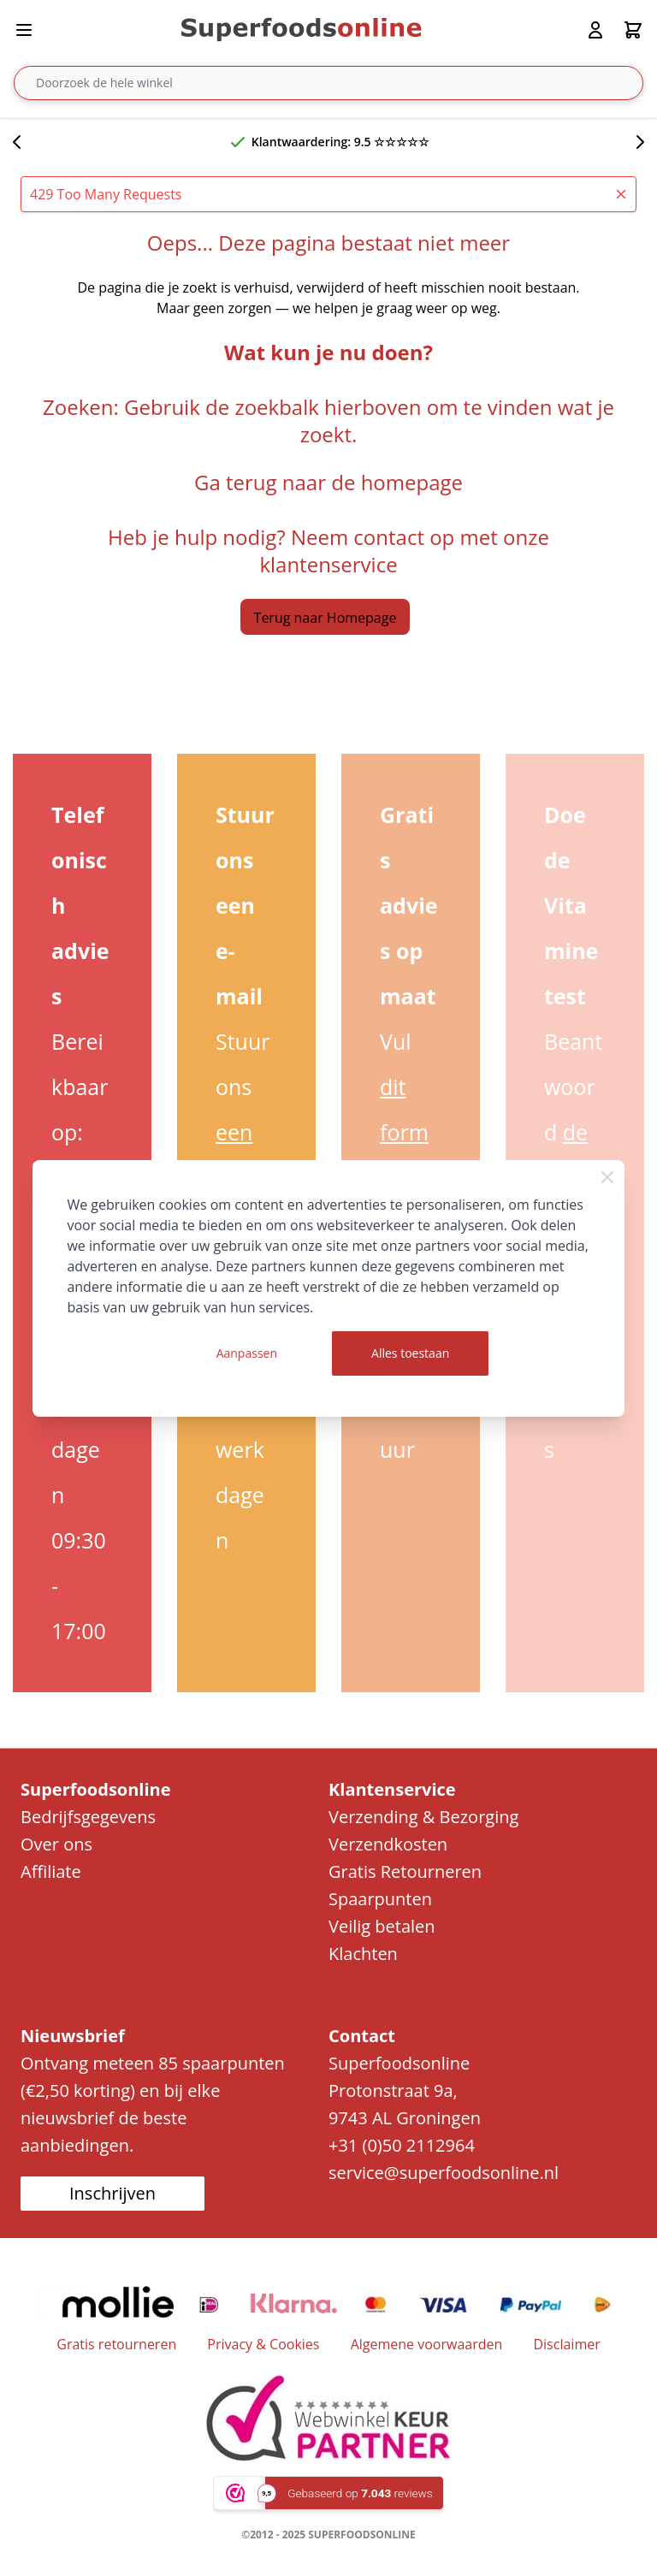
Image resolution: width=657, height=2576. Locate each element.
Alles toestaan (410, 1353)
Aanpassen (246, 1353)
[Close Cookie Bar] (607, 1177)
